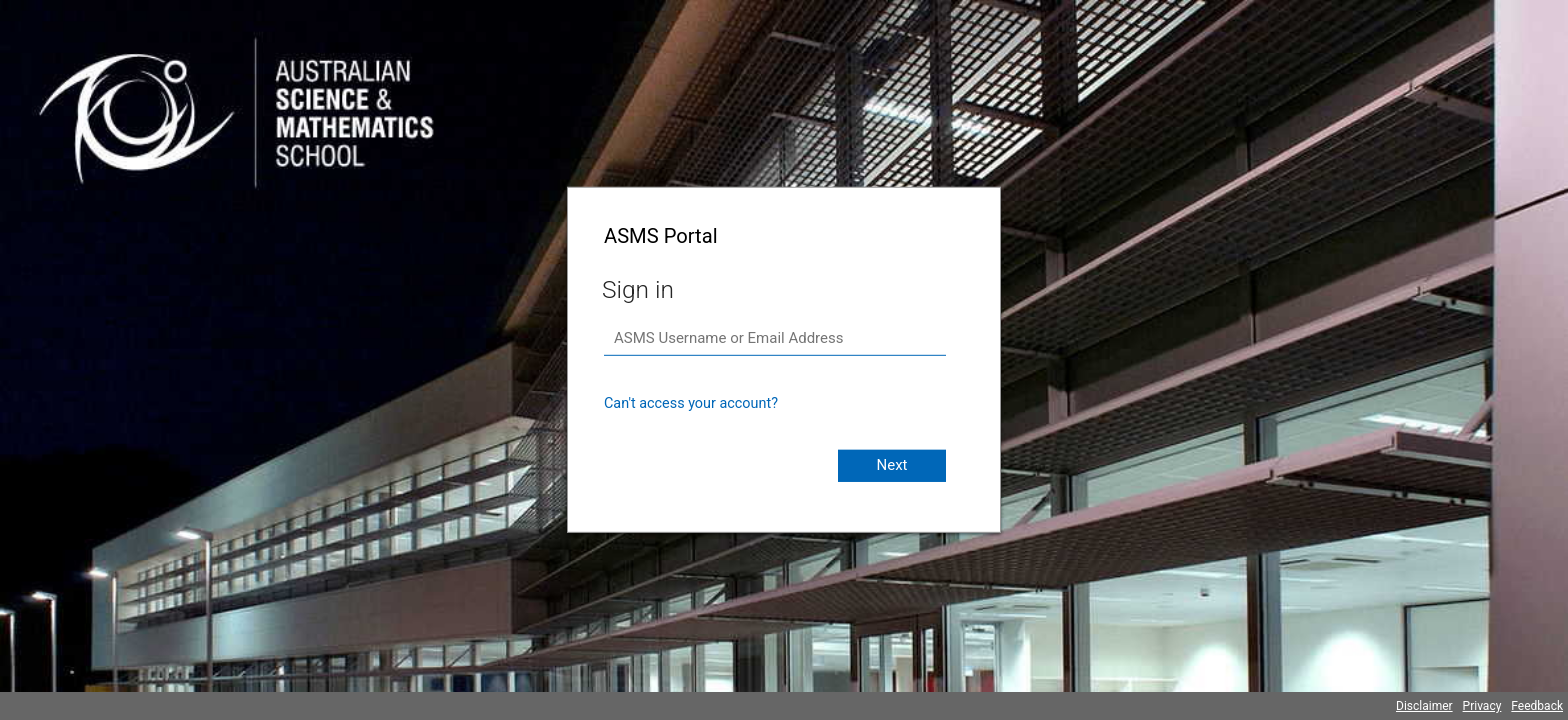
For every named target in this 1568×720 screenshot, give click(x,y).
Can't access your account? (691, 403)
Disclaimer (1424, 706)
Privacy (1482, 706)
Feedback (1537, 706)
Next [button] (891, 465)
